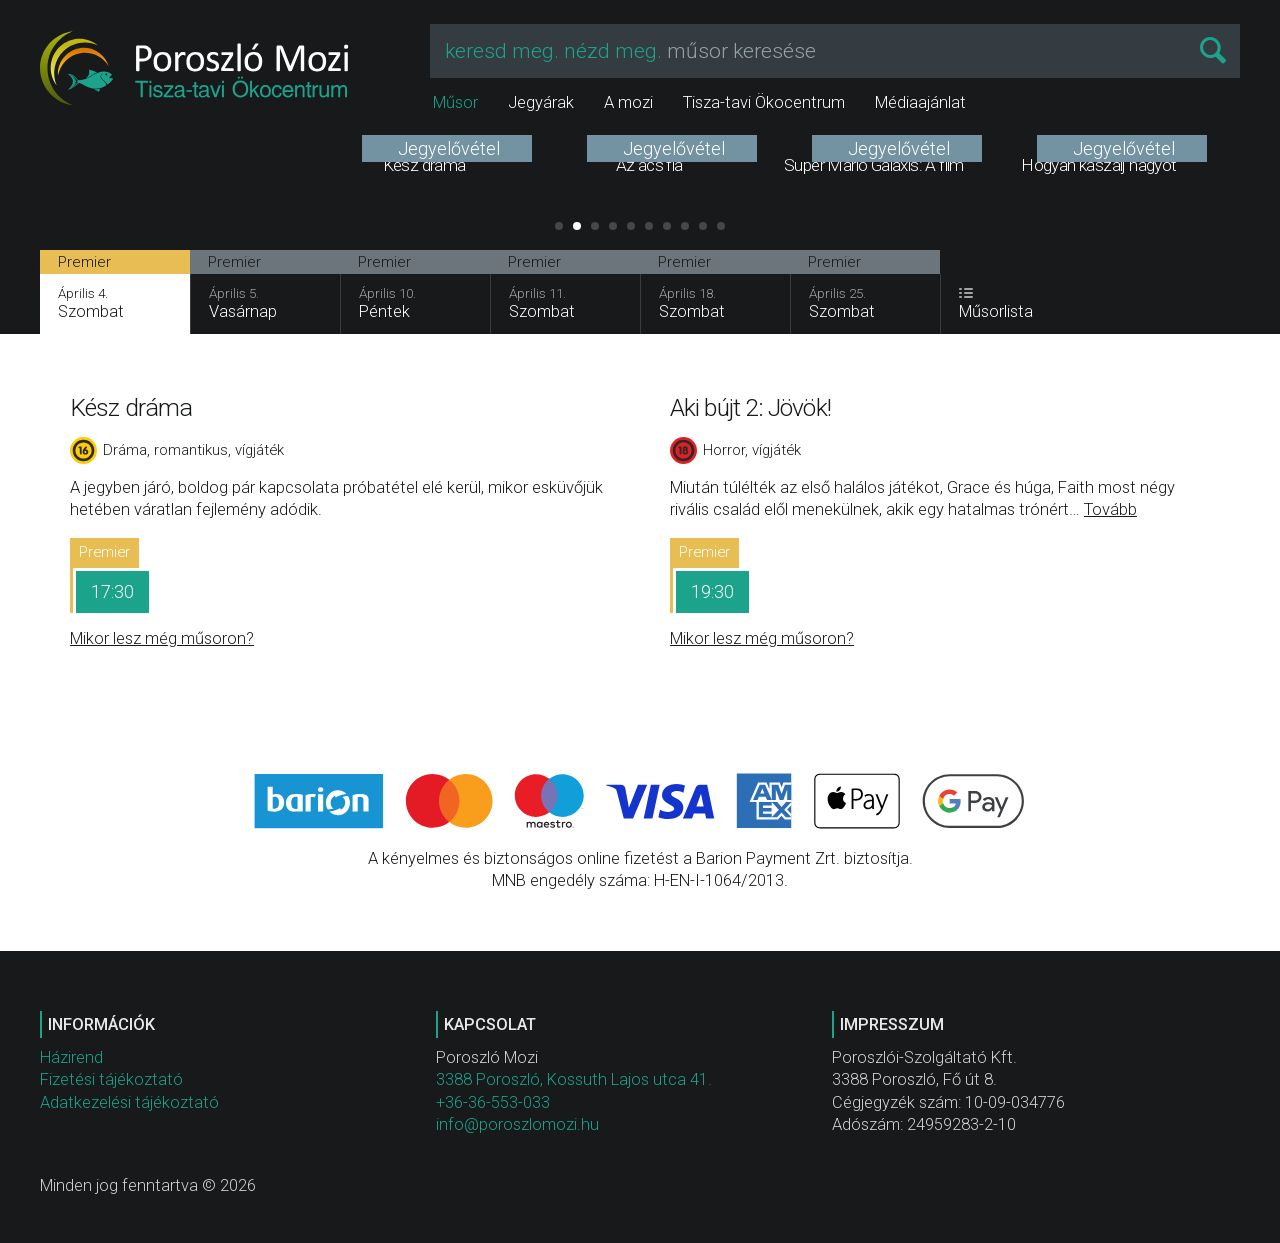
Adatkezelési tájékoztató (129, 1102)
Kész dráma (131, 407)
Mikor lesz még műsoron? (162, 638)
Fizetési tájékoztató (111, 1079)
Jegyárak (541, 102)
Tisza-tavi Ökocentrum (764, 102)
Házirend (71, 1057)
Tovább (1110, 509)
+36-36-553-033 (493, 1102)
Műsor (455, 102)
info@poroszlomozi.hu (517, 1124)
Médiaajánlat (920, 102)
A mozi (628, 102)
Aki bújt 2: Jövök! (750, 407)
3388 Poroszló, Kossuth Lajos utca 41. (574, 1079)
